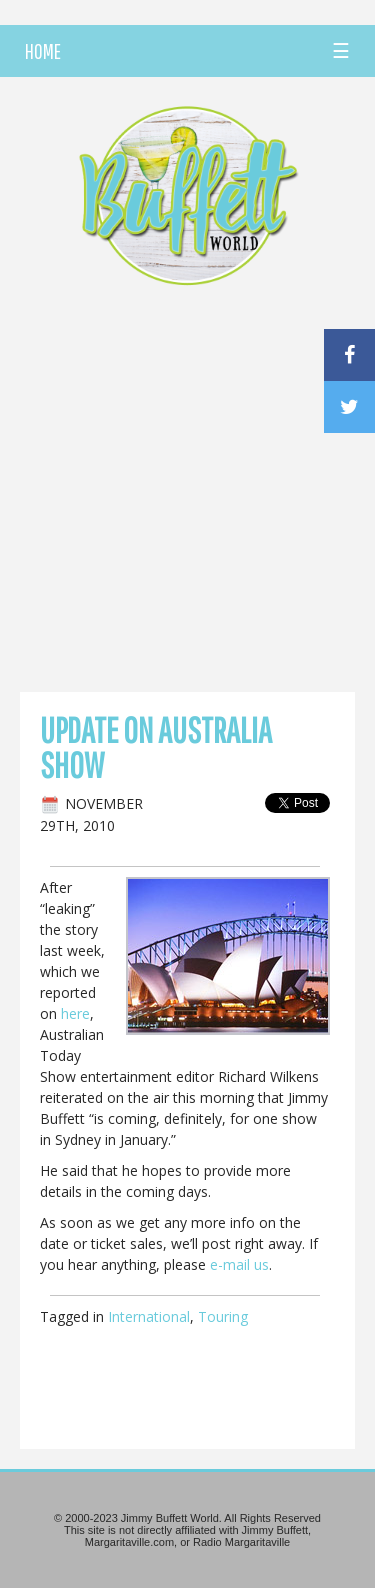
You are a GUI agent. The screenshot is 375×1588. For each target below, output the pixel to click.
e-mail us (239, 1264)
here (75, 1013)
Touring (223, 1316)
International (149, 1316)
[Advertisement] (187, 494)
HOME (43, 51)
